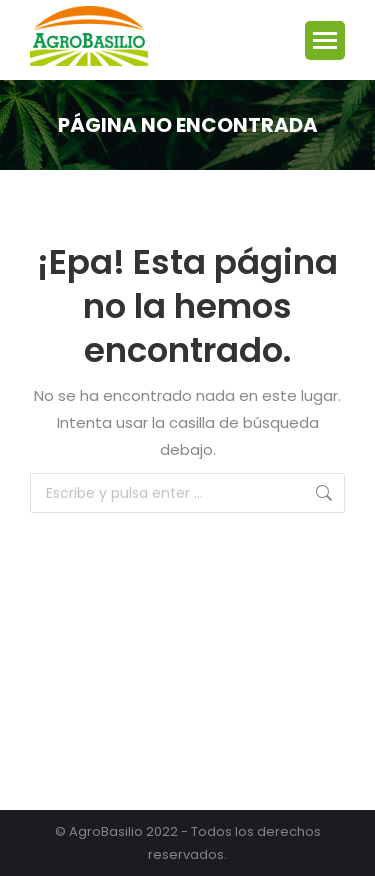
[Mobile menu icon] (325, 40)
